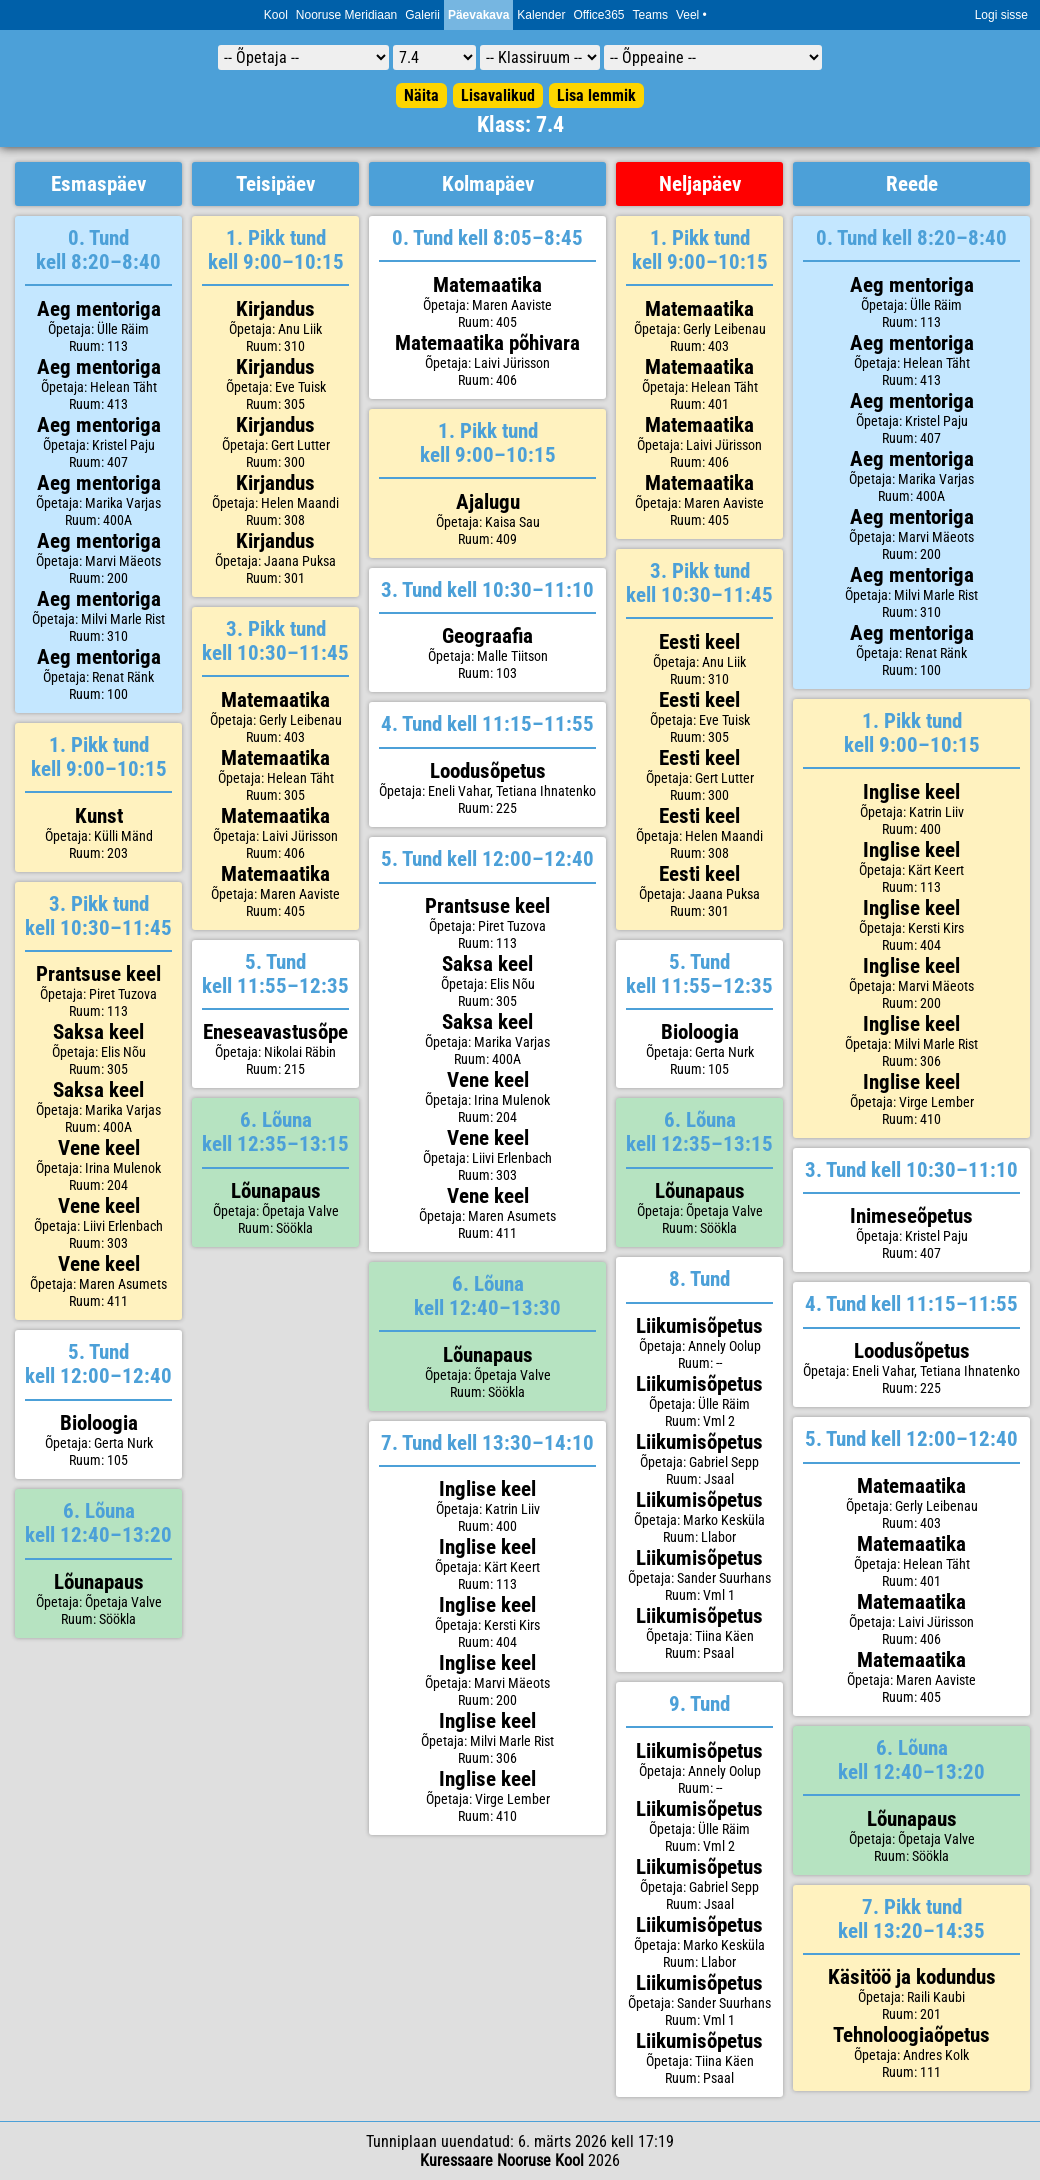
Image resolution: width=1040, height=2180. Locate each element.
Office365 (598, 15)
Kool (276, 15)
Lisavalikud (498, 95)
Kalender (541, 15)
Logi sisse (1001, 15)
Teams (650, 15)
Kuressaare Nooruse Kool (502, 2160)
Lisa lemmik (596, 95)
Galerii (422, 15)
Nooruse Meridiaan (346, 15)
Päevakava (478, 15)
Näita (421, 95)
